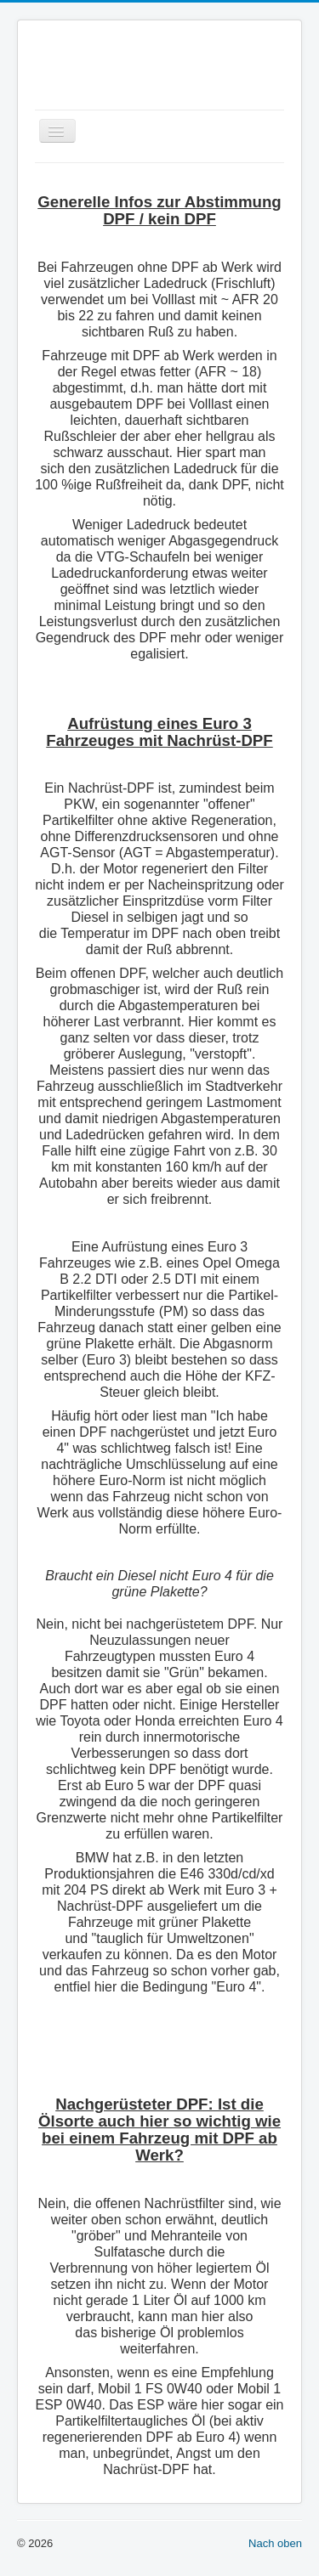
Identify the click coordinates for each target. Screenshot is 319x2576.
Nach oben (275, 2543)
